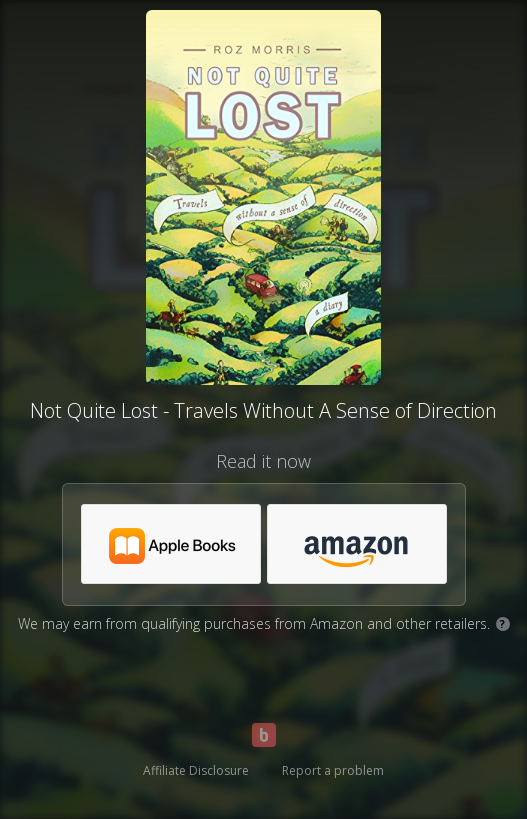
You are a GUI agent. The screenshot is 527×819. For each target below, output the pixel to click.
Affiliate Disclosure (196, 770)
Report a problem (333, 770)
